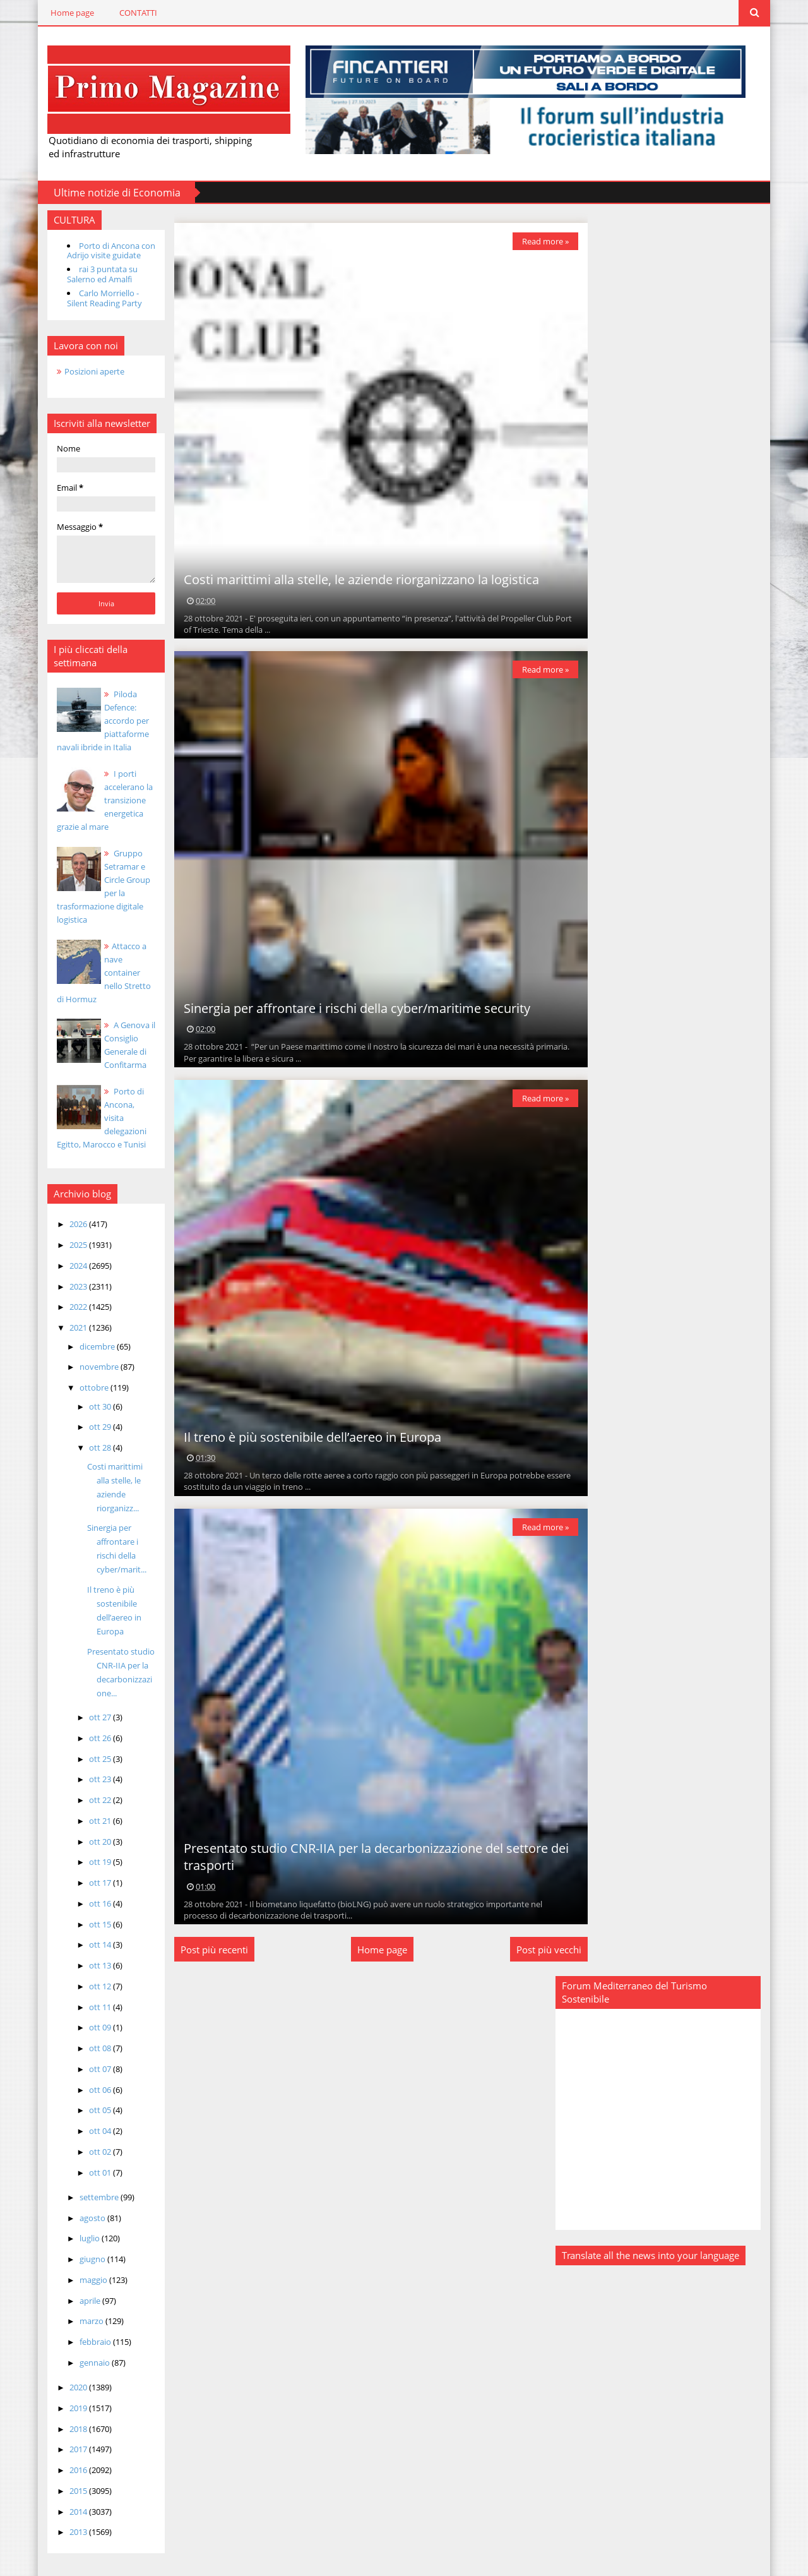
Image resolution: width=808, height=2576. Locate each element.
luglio (78, 2223)
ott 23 (88, 1764)
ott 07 (88, 2053)
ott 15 (88, 1909)
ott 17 (88, 1868)
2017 (66, 2434)
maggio (82, 2264)
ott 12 (88, 1971)
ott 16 (88, 1888)
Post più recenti (206, 1949)
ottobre (82, 1387)
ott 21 (88, 1805)
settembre (87, 2182)
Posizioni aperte (82, 370)
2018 (66, 2413)
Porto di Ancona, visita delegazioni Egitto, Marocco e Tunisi (93, 1117)
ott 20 (88, 1826)
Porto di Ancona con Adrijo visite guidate (98, 249)
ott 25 (88, 1743)
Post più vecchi (540, 1949)
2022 (66, 1306)
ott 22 (88, 1785)
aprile (78, 2285)
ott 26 (88, 1722)
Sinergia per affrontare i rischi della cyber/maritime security (348, 1006)
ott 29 (88, 1426)
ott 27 (88, 1702)
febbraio (83, 2327)
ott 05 (88, 2095)
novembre (87, 1366)
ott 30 (88, 1405)
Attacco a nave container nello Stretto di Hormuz (95, 971)
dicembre (85, 1345)
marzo (80, 2306)
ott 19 (88, 1847)
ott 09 (88, 2012)
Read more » (536, 240)
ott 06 (88, 2074)
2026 (66, 1223)
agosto (81, 2202)
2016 (66, 2455)
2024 (66, 1264)
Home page (59, 12)
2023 (66, 1285)
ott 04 (88, 2116)
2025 (66, 1244)
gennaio (83, 2347)
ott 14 (88, 1930)
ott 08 (88, 2033)
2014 (66, 2496)
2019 (66, 2393)
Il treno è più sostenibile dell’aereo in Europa (304, 1435)
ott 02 (88, 2136)
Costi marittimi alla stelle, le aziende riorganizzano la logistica (353, 578)
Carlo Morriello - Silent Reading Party (91, 297)
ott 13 (88, 1950)
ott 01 (88, 2157)
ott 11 (88, 1992)
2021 (66, 1327)
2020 (66, 2372)
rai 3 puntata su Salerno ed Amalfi (89, 273)
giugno (81, 2244)
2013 (66, 2517)
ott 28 (88, 1447)
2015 (66, 2475)
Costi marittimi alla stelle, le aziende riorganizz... (109, 1479)
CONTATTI (126, 12)
